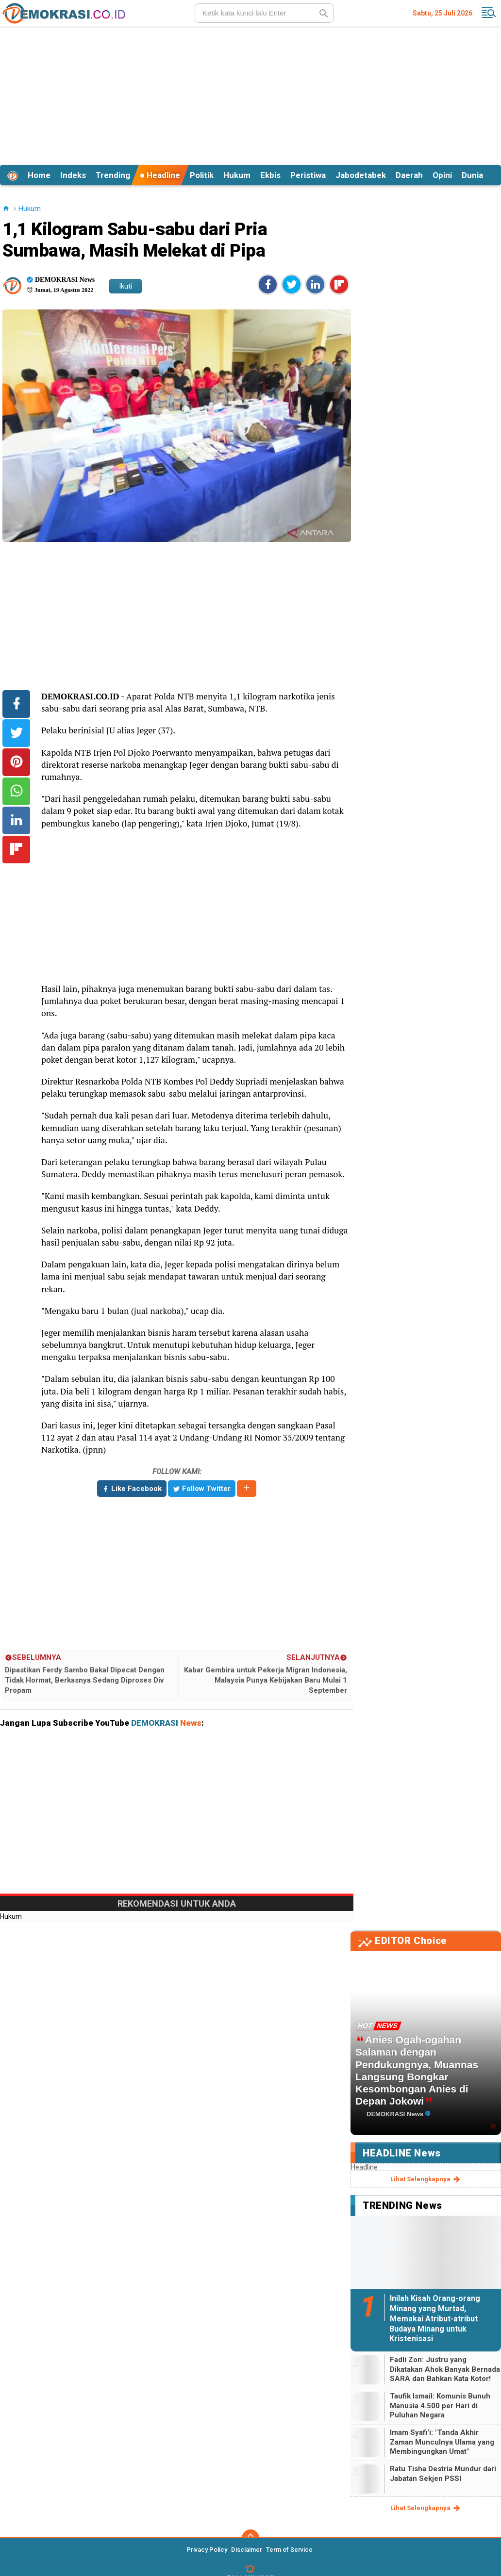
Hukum (236, 175)
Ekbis (270, 175)
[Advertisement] (250, 94)
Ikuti (125, 286)
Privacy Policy (206, 2549)
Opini (442, 175)
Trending (113, 175)
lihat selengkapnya (426, 2179)
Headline (160, 175)
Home (39, 175)
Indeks (73, 175)
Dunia (472, 175)
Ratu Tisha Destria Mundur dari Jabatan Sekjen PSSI (443, 2473)
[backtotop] (250, 2538)
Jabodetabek (360, 175)
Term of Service (289, 2549)
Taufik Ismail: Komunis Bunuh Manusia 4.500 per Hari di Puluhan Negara (440, 2405)
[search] (264, 13)
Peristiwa (308, 175)
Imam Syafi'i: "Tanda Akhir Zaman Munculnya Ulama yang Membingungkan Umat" (442, 2442)
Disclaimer (246, 2549)
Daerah (409, 175)
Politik (202, 175)
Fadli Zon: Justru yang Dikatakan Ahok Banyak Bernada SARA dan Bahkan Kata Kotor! (445, 2369)
